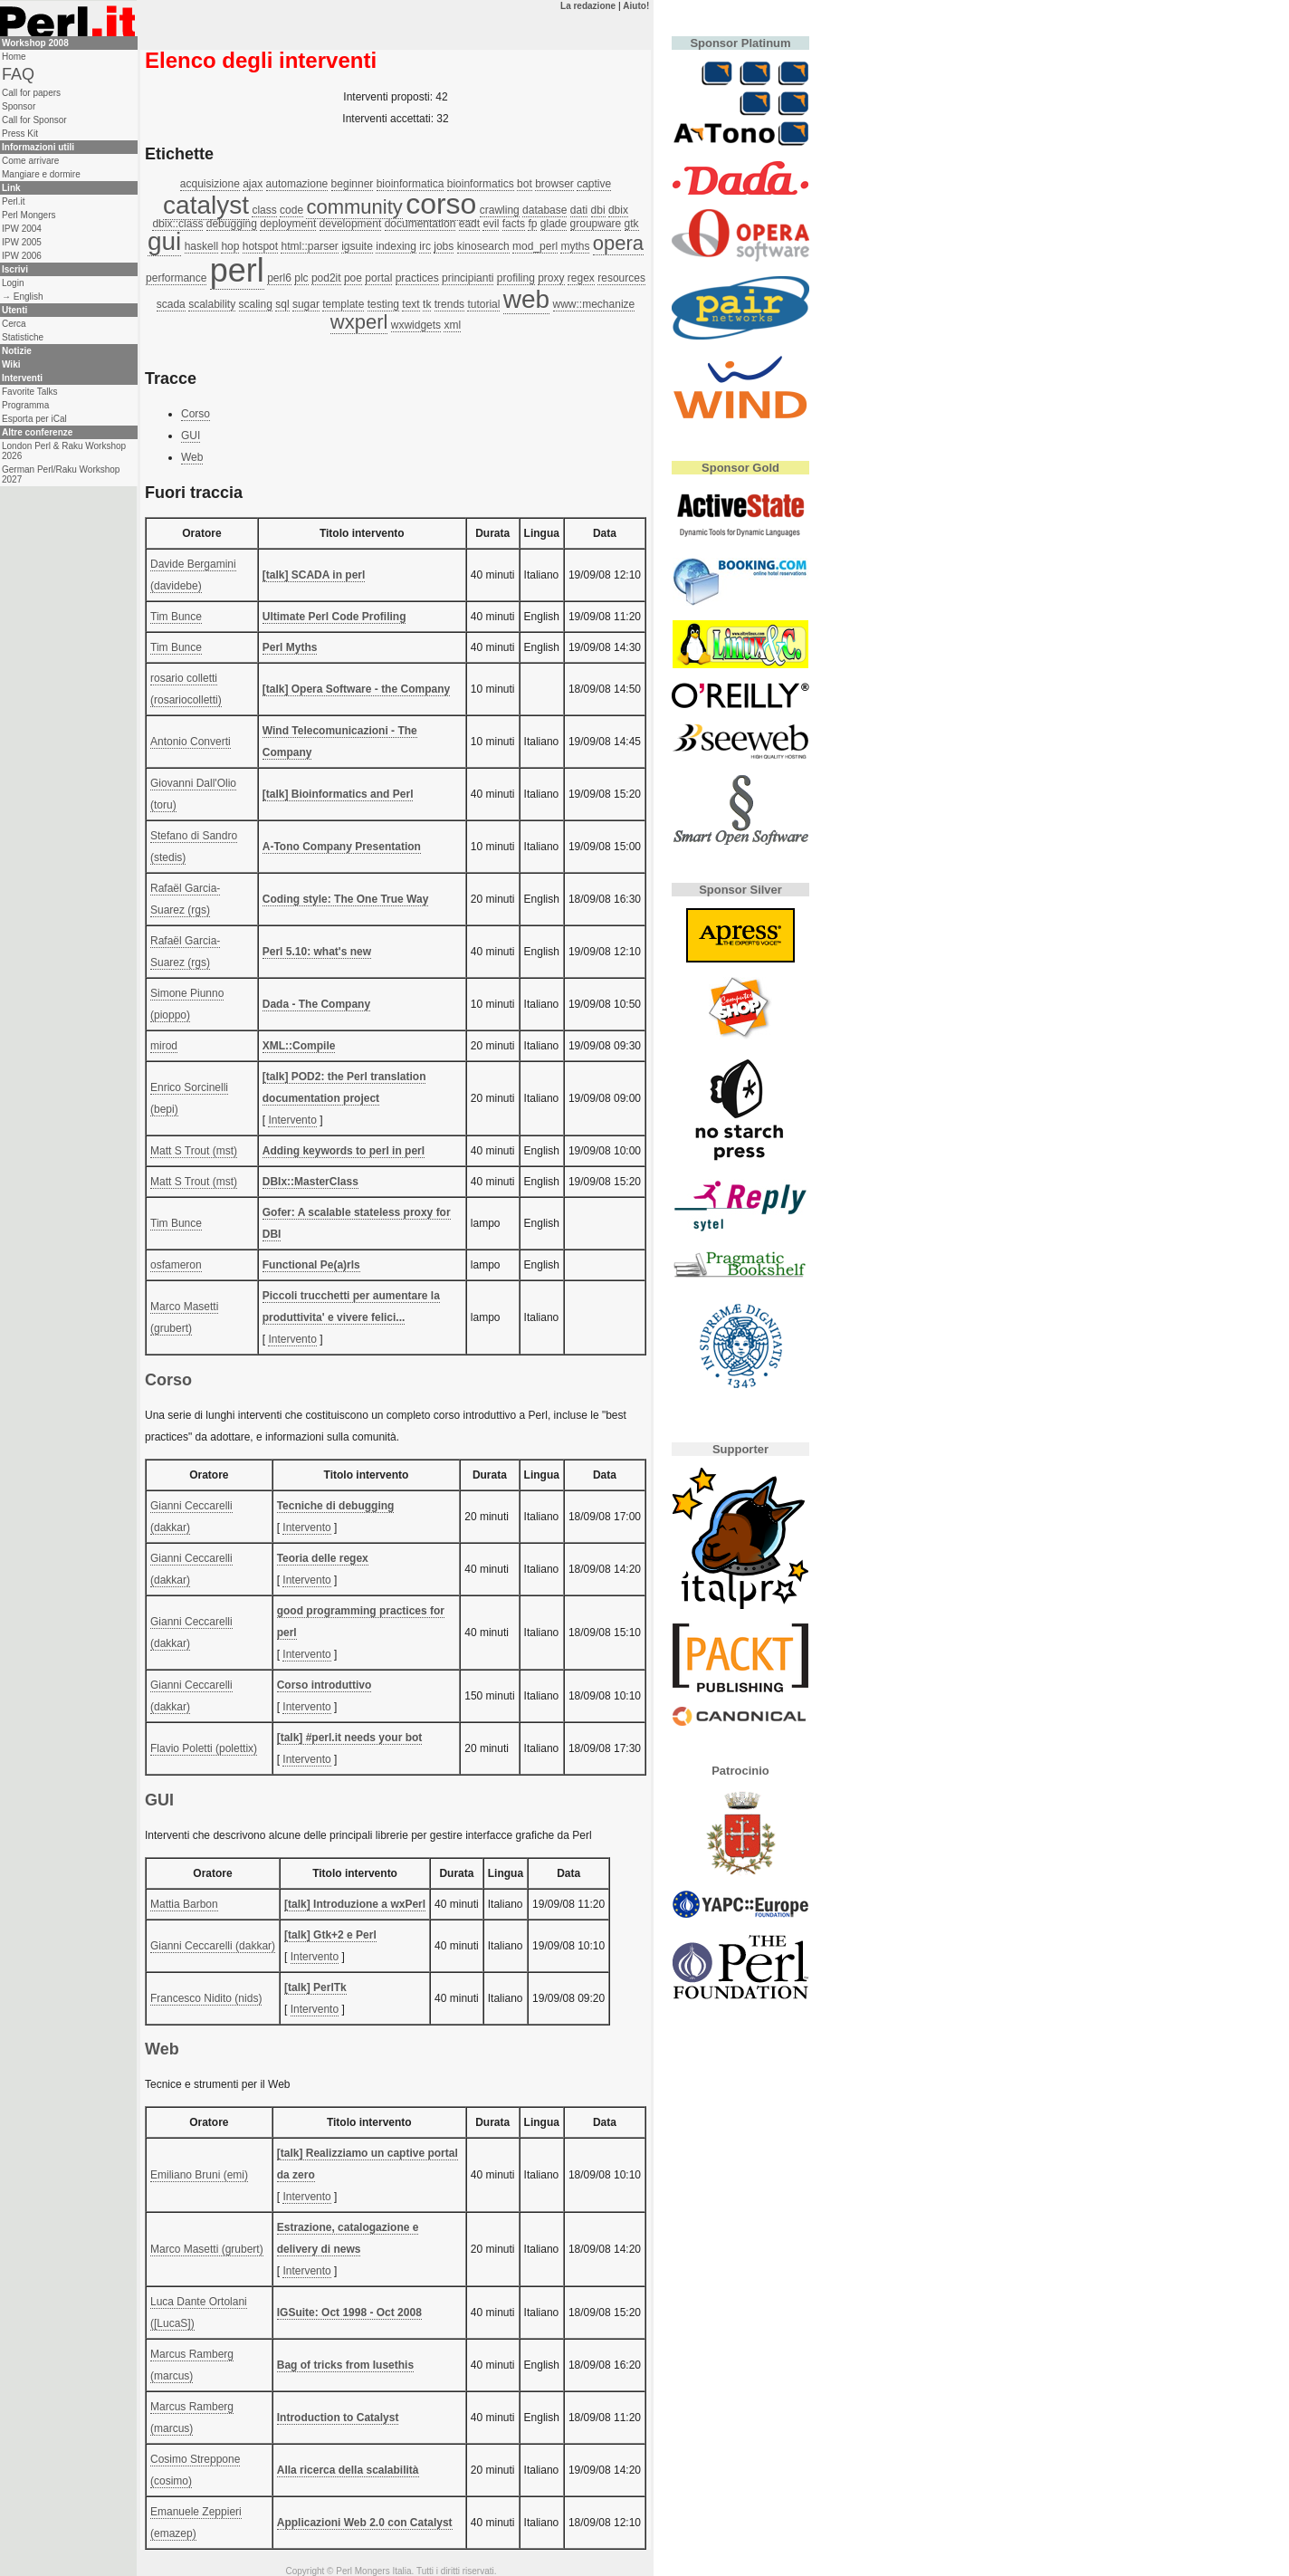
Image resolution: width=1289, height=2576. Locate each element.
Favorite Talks (30, 392)
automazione (297, 183)
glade (553, 223)
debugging (231, 223)
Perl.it (13, 201)
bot (524, 183)
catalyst (206, 205)
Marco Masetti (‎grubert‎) (206, 2249)
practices (417, 278)
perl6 (279, 278)
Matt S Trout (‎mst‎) (193, 1150)
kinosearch (483, 246)
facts (513, 223)
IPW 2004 (22, 229)
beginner (352, 183)
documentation (420, 223)
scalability (211, 304)
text (410, 304)
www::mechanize (594, 304)
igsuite (357, 246)
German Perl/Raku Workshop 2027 (60, 474)
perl (237, 270)
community (354, 207)
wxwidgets (416, 325)
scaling (255, 304)
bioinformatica (410, 183)
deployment (288, 223)
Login (13, 283)
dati (578, 210)
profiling (516, 278)
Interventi (22, 378)
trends (449, 304)
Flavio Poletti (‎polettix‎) (203, 1748)
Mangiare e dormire (41, 174)
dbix (618, 210)
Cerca (14, 324)
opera (618, 243)
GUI (190, 435)
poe (353, 278)
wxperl (359, 322)
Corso (195, 413)
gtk (632, 223)
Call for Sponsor (34, 120)
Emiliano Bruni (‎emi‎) (199, 2175)
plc (301, 278)
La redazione (588, 6)
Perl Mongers (28, 215)
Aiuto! (636, 6)
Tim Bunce (176, 616)
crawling (500, 210)
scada (171, 304)
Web (192, 457)
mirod (163, 1045)
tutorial (483, 304)
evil (490, 223)
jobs (444, 246)
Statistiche (22, 337)
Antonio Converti (190, 741)
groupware (596, 223)
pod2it (326, 278)
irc (425, 246)
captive (594, 183)
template (343, 304)
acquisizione (210, 183)
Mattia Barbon (184, 1904)
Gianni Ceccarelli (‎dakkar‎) (212, 1945)
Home (14, 57)
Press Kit (20, 134)
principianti (467, 278)
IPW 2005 (22, 242)
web (526, 299)
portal (378, 278)
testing (383, 304)
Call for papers (31, 93)
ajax (253, 183)
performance (176, 278)
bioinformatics (480, 183)
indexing (396, 246)
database (544, 210)
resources (621, 278)
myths (574, 246)
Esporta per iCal (34, 419)
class (264, 210)
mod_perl (535, 246)
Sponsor (18, 106)
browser (554, 183)
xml (452, 325)
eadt (469, 223)
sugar (306, 304)
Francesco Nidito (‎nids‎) (206, 1998)
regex (581, 278)
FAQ (18, 74)
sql (282, 304)
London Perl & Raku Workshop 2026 (64, 451)
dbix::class (177, 223)
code (291, 210)
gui (164, 241)
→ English (22, 297)
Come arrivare (30, 161)
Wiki (11, 364)
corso (441, 203)
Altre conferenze (37, 432)
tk (427, 304)
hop (230, 246)
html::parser (309, 246)
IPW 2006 (22, 256)
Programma (25, 405)
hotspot (260, 246)
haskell (201, 246)
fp (532, 223)
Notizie (17, 351)
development (351, 223)
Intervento (292, 1120)
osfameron (176, 1265)
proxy (551, 278)
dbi (598, 210)
